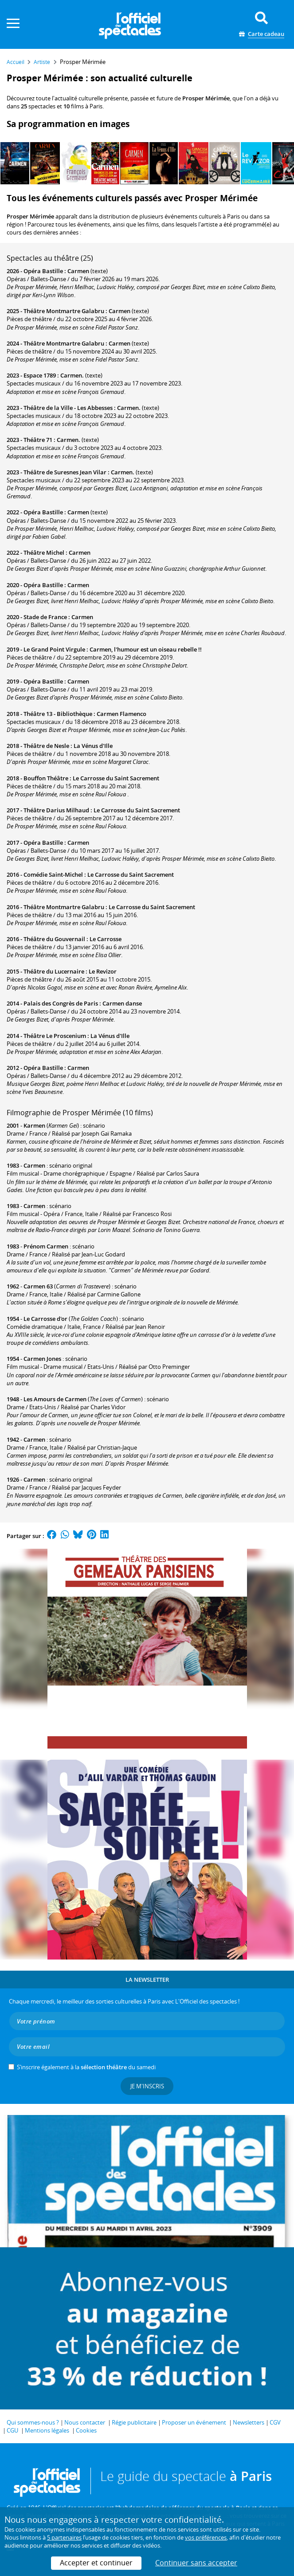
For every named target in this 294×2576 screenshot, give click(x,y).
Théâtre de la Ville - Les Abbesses (68, 408)
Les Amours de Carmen (55, 1399)
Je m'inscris (147, 2086)
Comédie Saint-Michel (53, 875)
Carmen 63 (38, 1286)
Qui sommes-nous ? (33, 2422)
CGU (12, 2430)
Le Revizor (103, 971)
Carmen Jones (42, 1359)
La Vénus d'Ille (93, 746)
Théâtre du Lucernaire (54, 971)
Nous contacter (84, 2422)
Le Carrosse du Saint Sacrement (116, 778)
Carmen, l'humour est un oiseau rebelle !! (146, 649)
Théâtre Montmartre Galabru (64, 311)
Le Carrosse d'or (45, 1319)
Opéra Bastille (43, 271)
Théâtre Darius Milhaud (56, 810)
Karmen (34, 1125)
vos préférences (206, 2537)
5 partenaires (64, 2537)
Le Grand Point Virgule (54, 649)
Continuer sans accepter (196, 2563)
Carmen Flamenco (121, 714)
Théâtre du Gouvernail (54, 939)
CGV (275, 2422)
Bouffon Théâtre (46, 778)
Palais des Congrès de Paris (61, 1003)
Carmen (78, 271)
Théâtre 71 (38, 440)
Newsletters (248, 2422)
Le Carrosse (106, 939)
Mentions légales (47, 2430)
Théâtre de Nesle (46, 746)
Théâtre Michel (44, 553)
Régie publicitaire (134, 2422)
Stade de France (45, 617)
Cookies (86, 2430)
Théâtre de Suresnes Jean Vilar (65, 472)
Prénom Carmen (46, 1246)
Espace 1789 (40, 375)
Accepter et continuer (96, 2563)
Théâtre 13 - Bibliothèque (58, 714)
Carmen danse (122, 1003)
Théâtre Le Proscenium (55, 1036)
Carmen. (72, 375)
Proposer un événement (194, 2422)
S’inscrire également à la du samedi (86, 2067)
